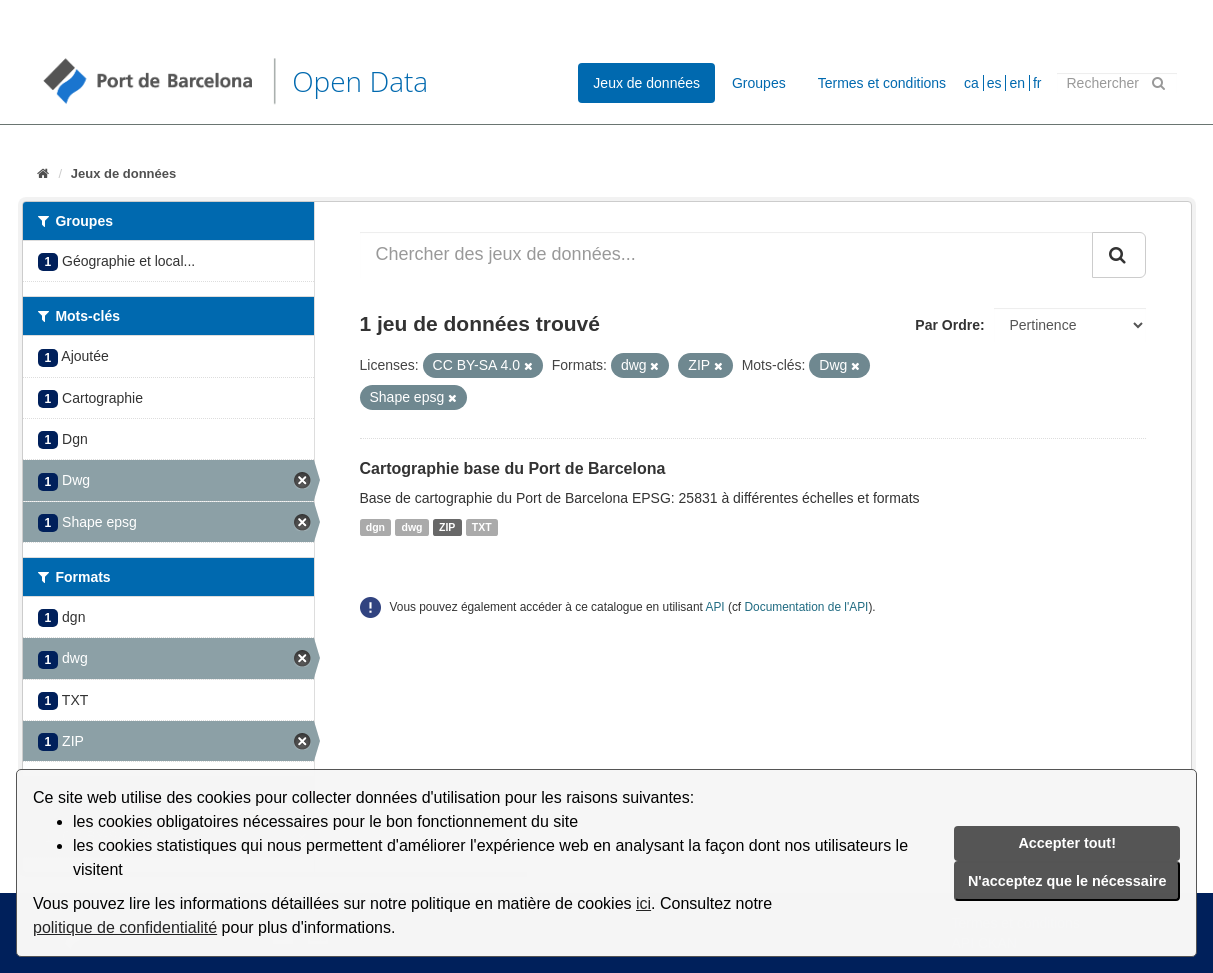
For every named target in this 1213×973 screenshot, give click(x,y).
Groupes (759, 83)
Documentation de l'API (806, 607)
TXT (482, 527)
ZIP (447, 527)
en (1017, 83)
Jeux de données (646, 83)
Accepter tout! (1067, 843)
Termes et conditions (882, 83)
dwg (412, 527)
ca (971, 83)
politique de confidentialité (125, 927)
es (994, 83)
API (714, 607)
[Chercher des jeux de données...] (726, 255)
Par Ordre (947, 325)
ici (643, 903)
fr (1037, 83)
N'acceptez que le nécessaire (1067, 881)
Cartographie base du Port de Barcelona (513, 468)
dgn (375, 527)
